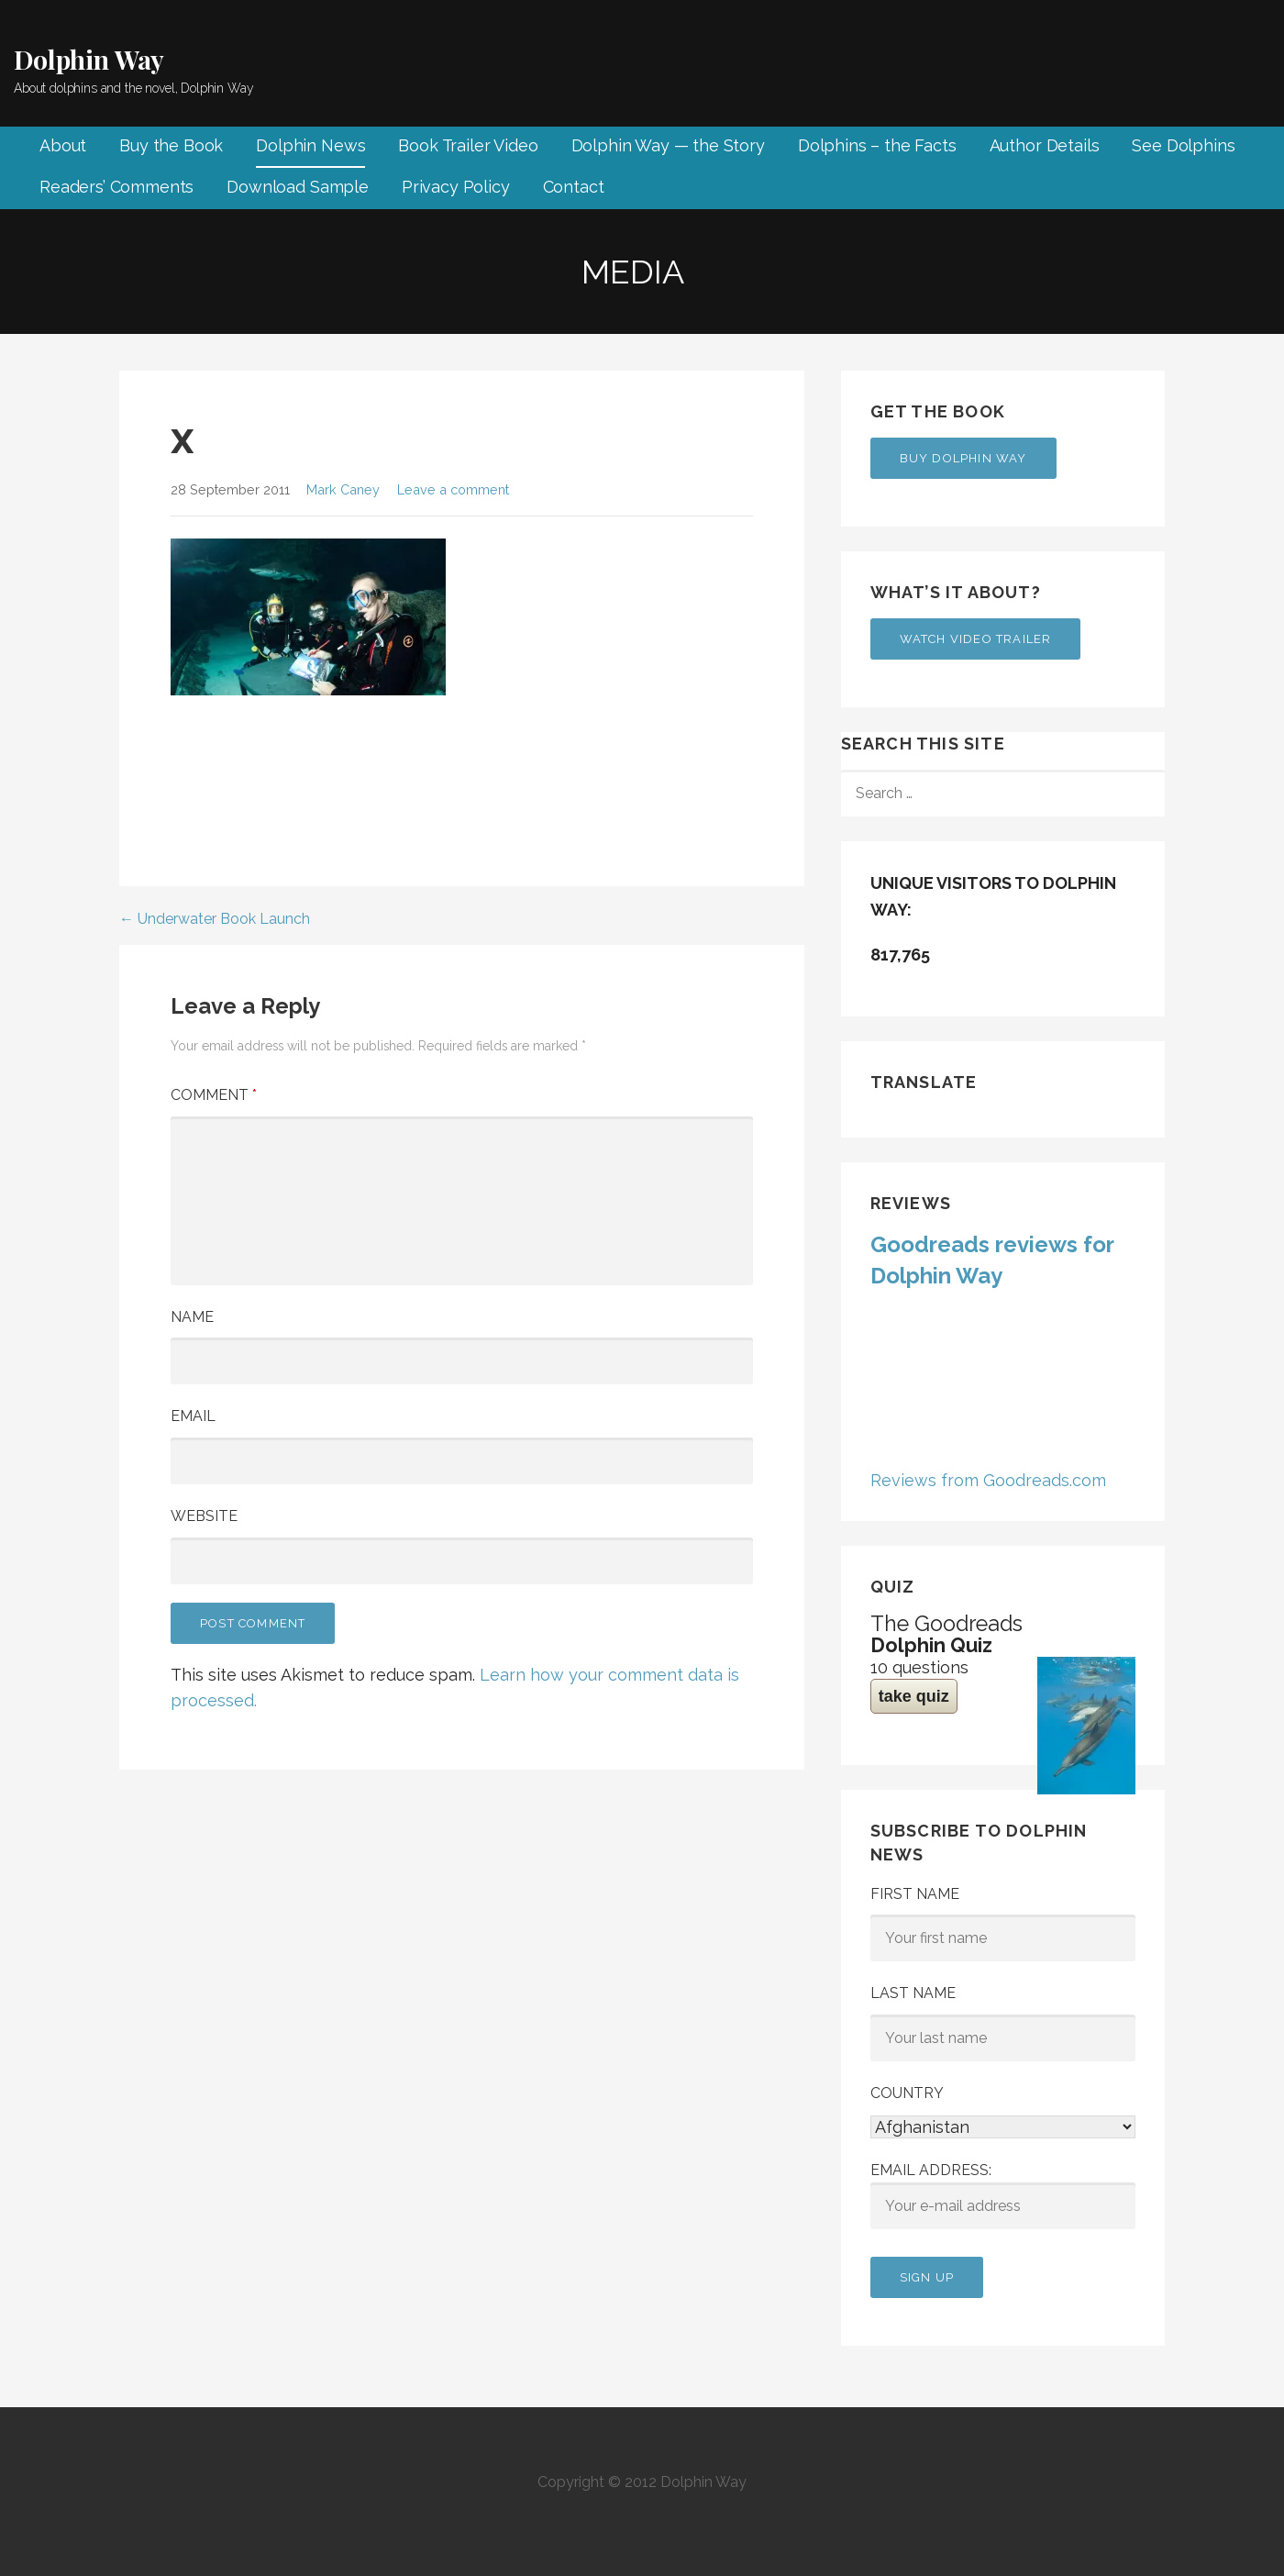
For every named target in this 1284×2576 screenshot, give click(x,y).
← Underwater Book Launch (214, 918)
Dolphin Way (89, 59)
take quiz (914, 1696)
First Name (914, 1894)
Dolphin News (310, 145)
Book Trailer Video (467, 145)
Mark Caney (343, 489)
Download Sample (298, 186)
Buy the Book (171, 145)
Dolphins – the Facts (877, 145)
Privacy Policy (456, 186)
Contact (573, 186)
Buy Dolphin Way (963, 458)
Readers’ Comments (116, 186)
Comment (214, 1095)
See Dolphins (1183, 145)
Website (204, 1516)
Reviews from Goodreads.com (988, 1480)
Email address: (1002, 2195)
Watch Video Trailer (976, 639)
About (62, 145)
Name (192, 1317)
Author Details (1045, 145)
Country (907, 2093)
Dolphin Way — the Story (668, 145)
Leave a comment (453, 489)
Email (193, 1416)
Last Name (913, 1993)
